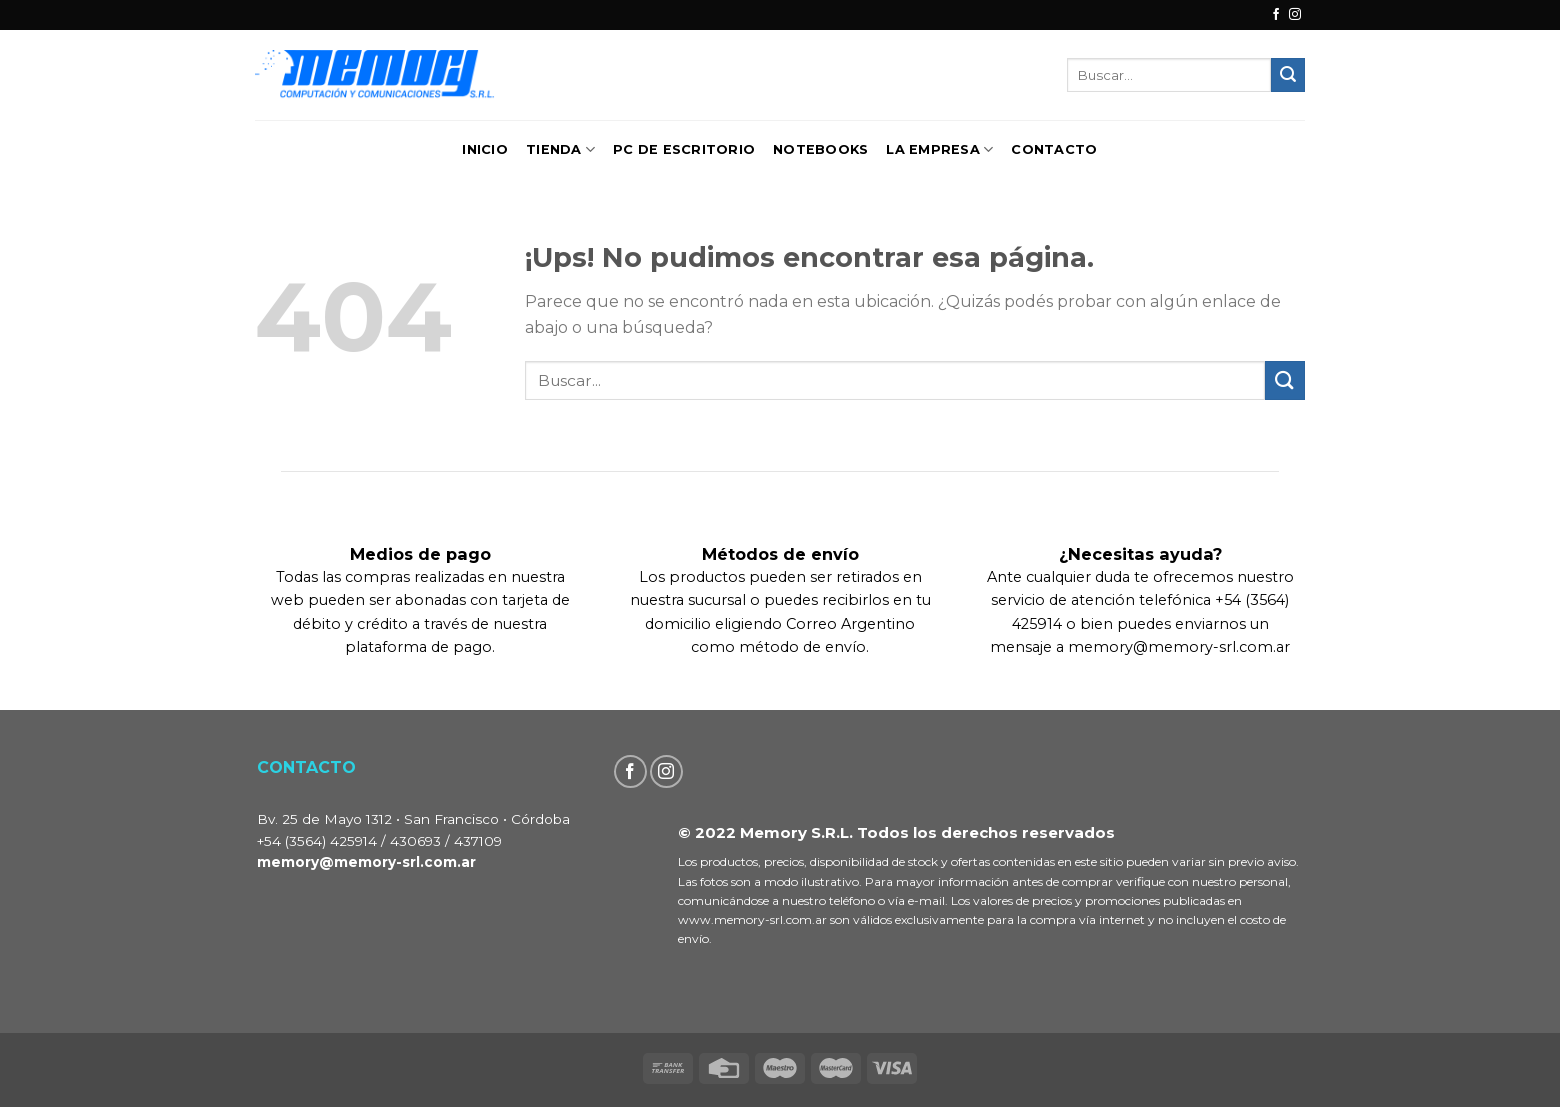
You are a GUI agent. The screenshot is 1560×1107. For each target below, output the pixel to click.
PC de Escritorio (684, 149)
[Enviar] (1288, 75)
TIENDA (560, 149)
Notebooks (820, 149)
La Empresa (939, 149)
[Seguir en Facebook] (1276, 15)
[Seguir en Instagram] (1295, 15)
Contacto (1054, 149)
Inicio (485, 149)
